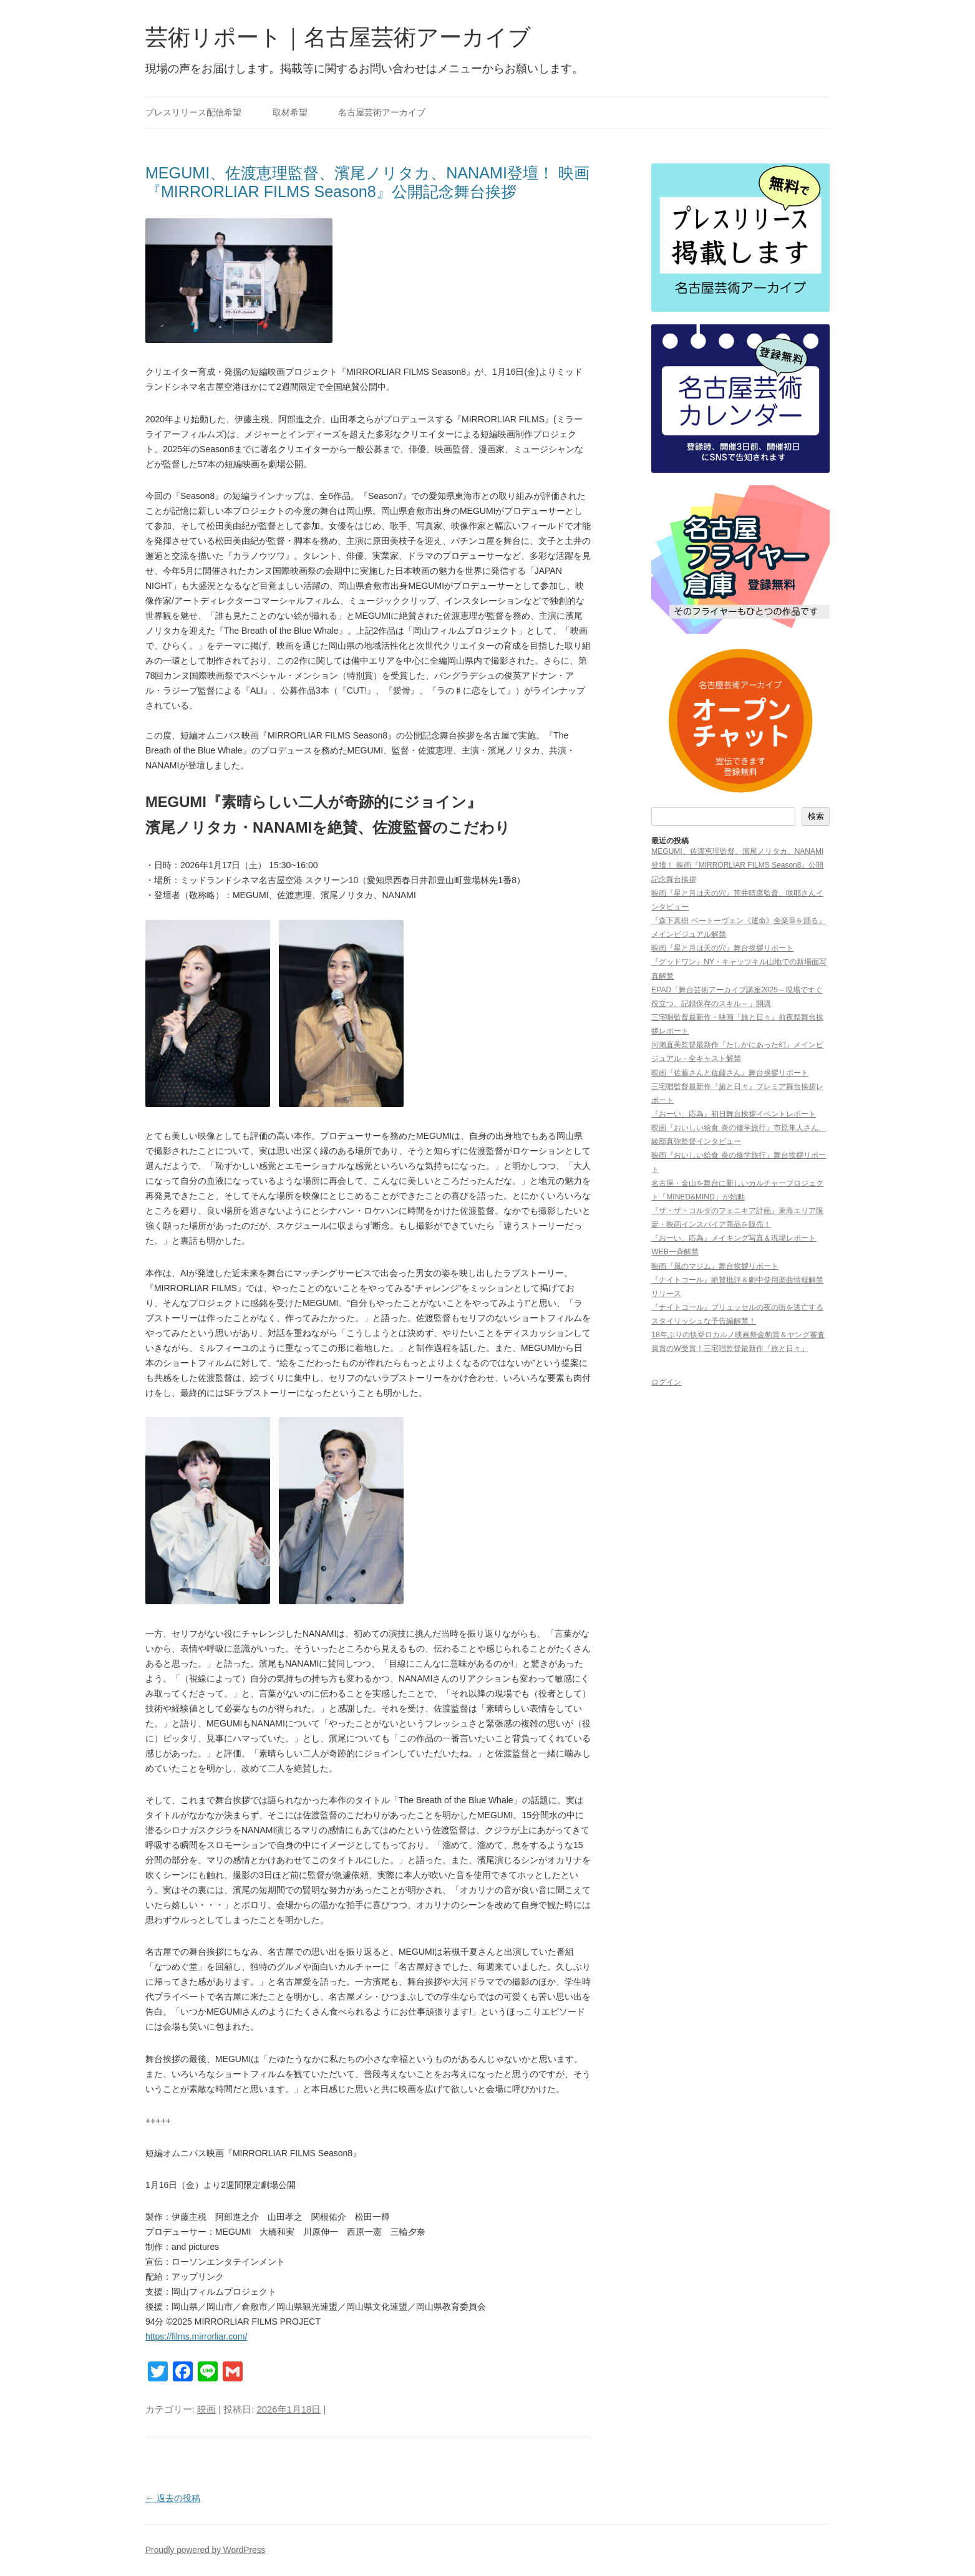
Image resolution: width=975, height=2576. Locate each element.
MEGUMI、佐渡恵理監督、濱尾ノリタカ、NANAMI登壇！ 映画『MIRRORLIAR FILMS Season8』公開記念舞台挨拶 (737, 865)
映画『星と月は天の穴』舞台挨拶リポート (722, 948)
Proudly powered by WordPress (205, 2550)
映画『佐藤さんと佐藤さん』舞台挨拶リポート (729, 1072)
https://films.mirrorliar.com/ (196, 2336)
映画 (206, 2409)
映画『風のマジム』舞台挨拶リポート (715, 1266)
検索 (816, 816)
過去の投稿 (172, 2498)
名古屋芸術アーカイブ (381, 112)
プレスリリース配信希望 (193, 112)
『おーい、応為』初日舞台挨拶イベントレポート (733, 1114)
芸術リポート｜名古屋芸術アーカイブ (338, 37)
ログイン (666, 1382)
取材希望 (290, 112)
